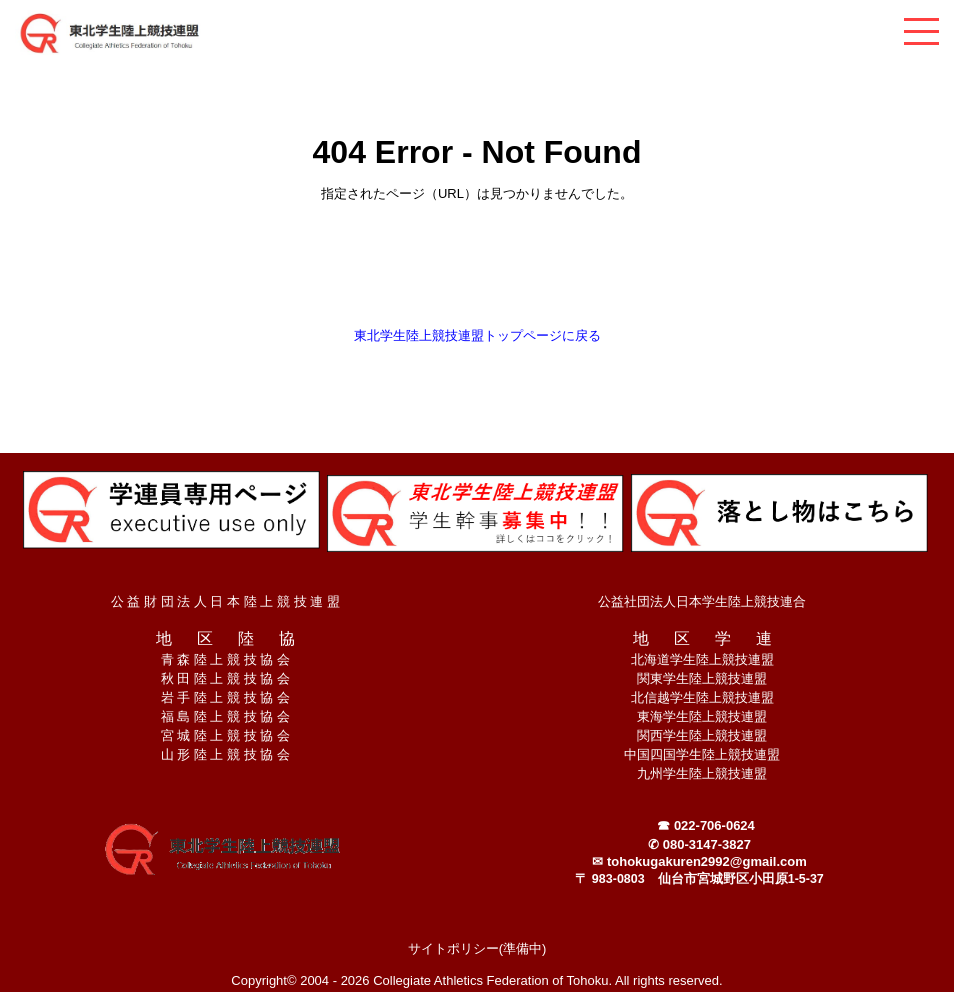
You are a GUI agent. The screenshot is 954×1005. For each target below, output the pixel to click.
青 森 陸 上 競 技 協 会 (225, 659)
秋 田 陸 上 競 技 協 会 (225, 678)
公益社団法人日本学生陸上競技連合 (702, 601)
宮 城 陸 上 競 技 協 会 (225, 735)
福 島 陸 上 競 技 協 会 (225, 716)
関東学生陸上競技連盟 (702, 678)
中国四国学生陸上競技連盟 (702, 754)
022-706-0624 (714, 825)
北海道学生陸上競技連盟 (702, 659)
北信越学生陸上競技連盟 (702, 697)
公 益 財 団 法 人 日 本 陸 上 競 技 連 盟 (225, 601)
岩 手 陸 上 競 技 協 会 (225, 697)
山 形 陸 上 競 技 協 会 (225, 754)
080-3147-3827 (707, 844)
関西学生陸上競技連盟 (702, 735)
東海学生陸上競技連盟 (702, 716)
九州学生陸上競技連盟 (702, 773)
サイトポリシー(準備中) (477, 948)
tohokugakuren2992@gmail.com (707, 861)
